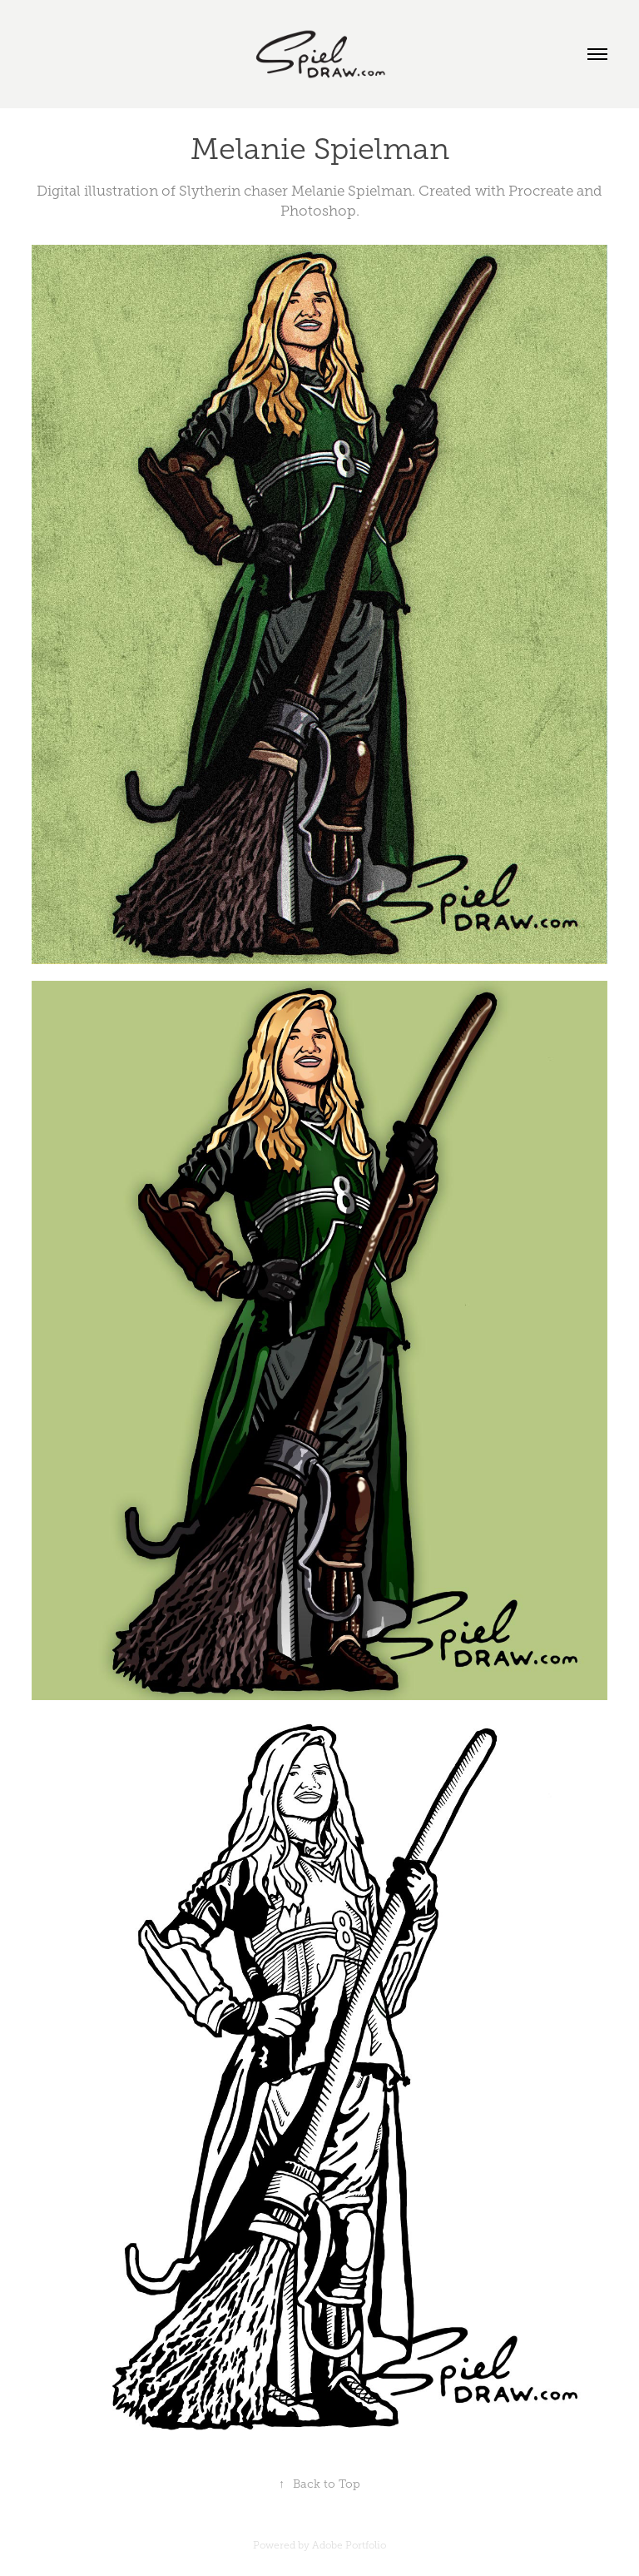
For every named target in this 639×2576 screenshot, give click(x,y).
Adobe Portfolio (349, 2545)
